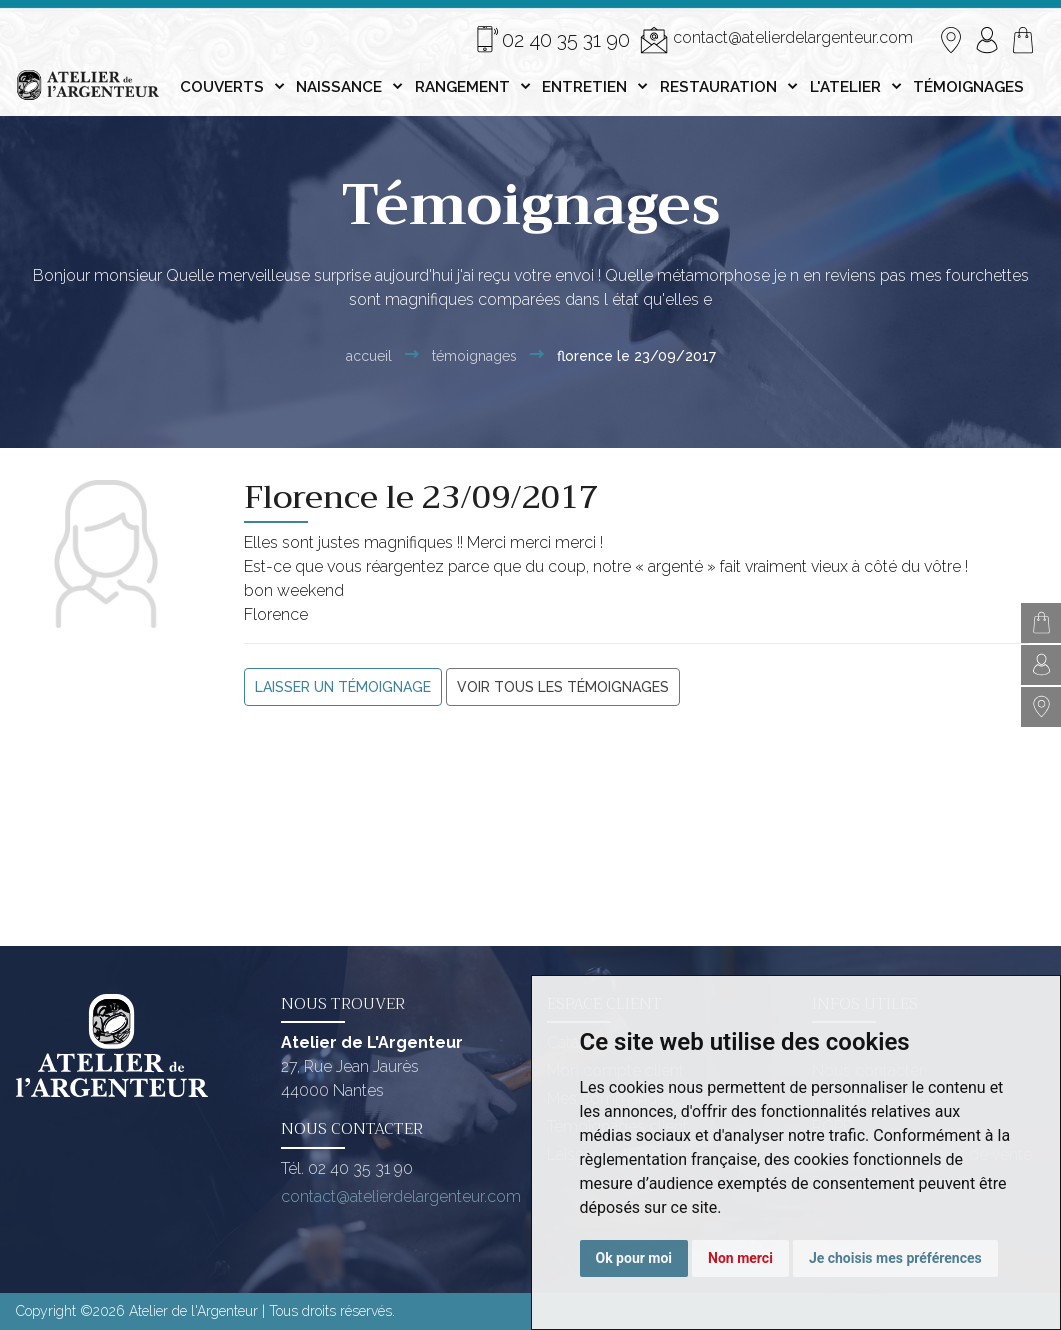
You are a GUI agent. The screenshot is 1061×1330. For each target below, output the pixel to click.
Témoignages (474, 356)
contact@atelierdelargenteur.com (776, 40)
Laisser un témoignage (343, 687)
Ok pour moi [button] (634, 1258)
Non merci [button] (740, 1258)
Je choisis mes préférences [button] (895, 1258)
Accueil (369, 356)
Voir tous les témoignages (563, 687)
